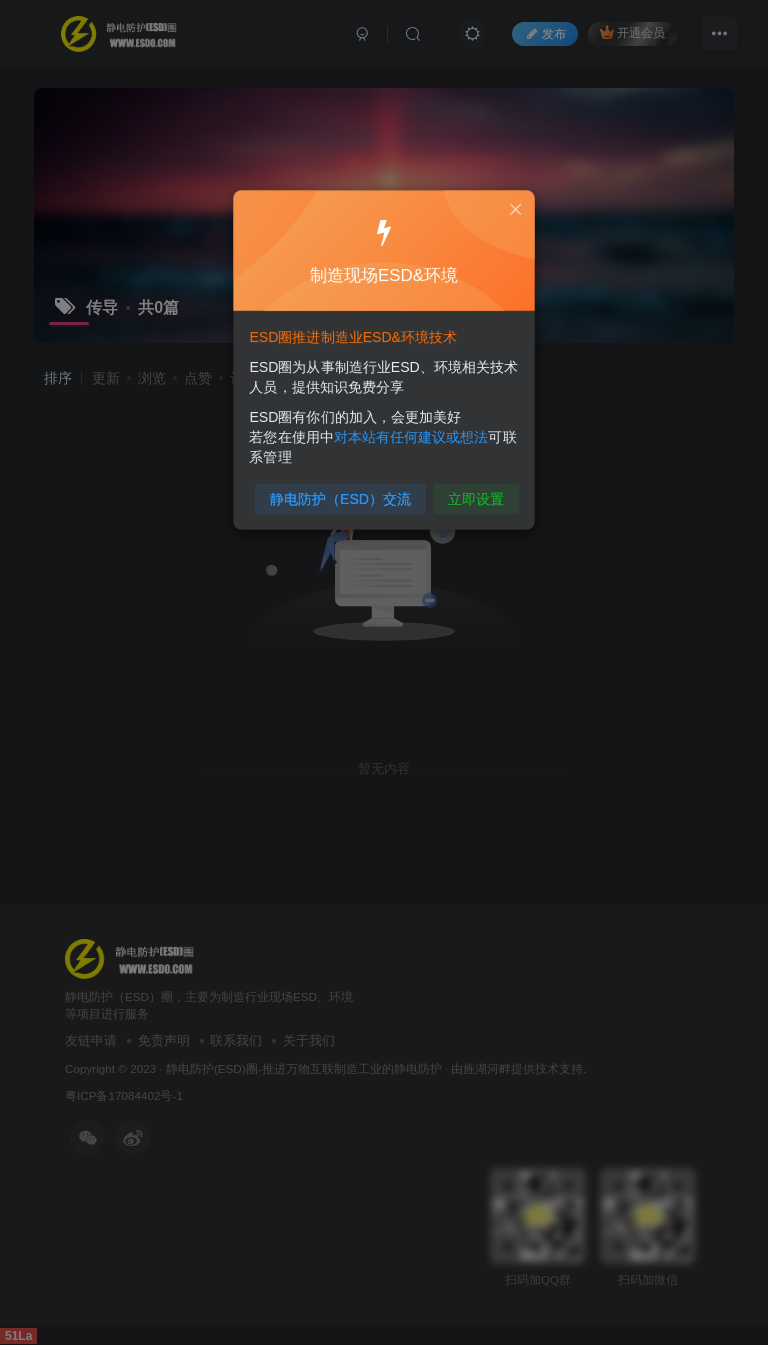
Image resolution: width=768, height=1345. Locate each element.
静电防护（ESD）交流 (342, 492)
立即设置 (472, 492)
